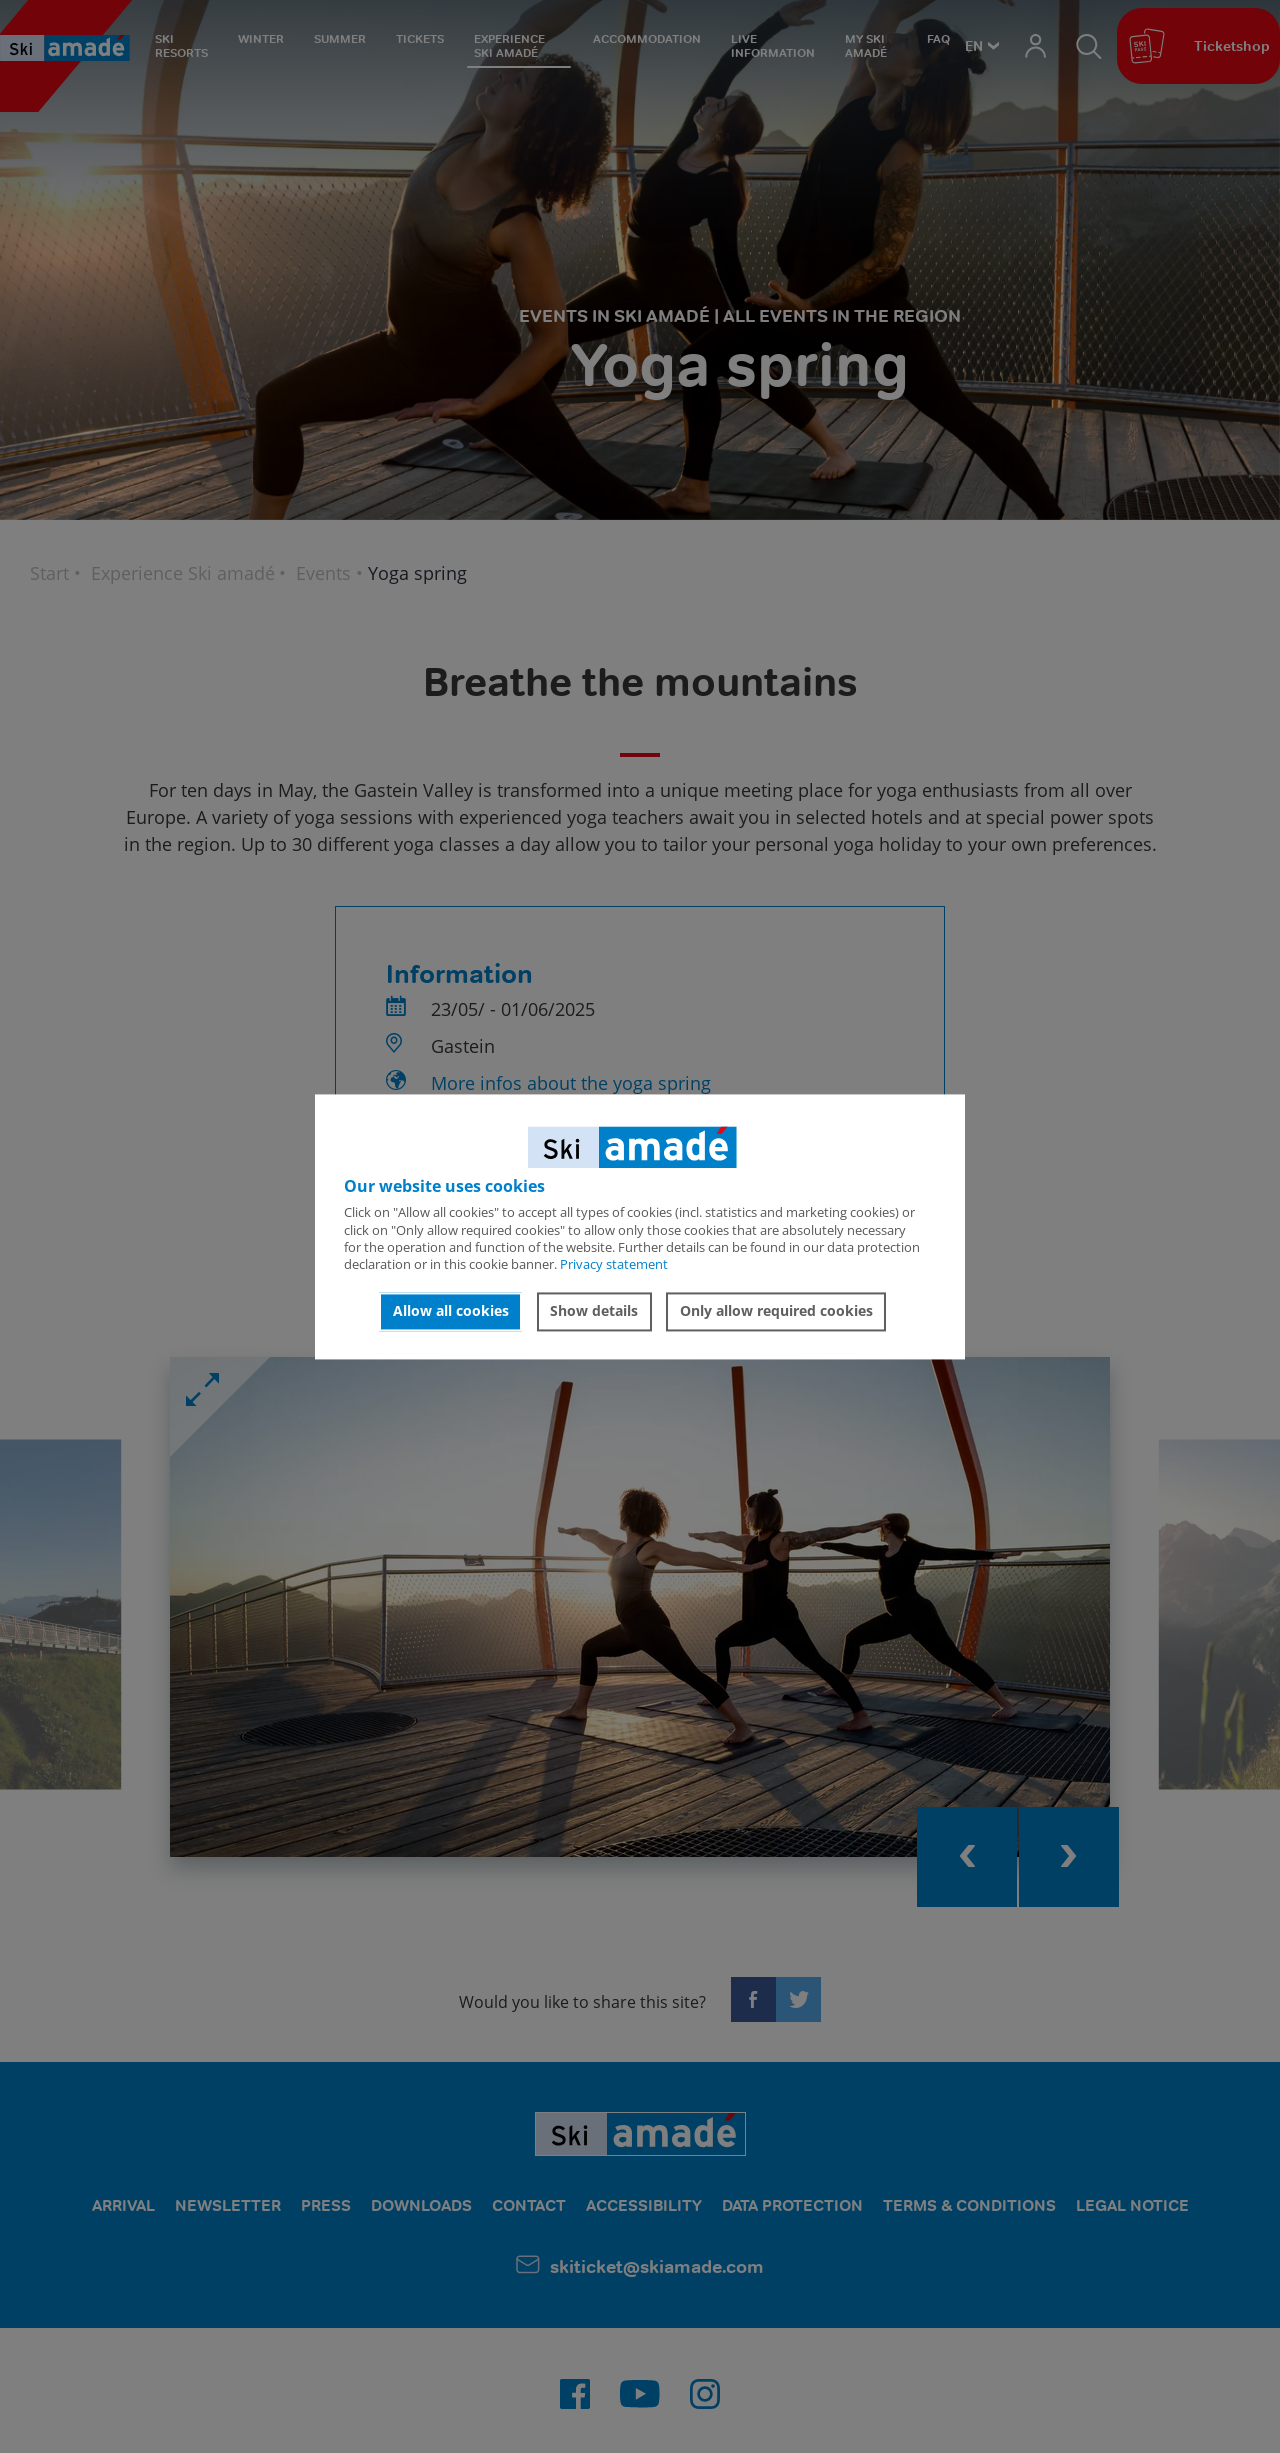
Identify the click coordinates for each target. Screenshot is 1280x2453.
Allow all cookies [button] (451, 1311)
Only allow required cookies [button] (776, 1311)
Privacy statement (614, 1265)
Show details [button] (594, 1311)
